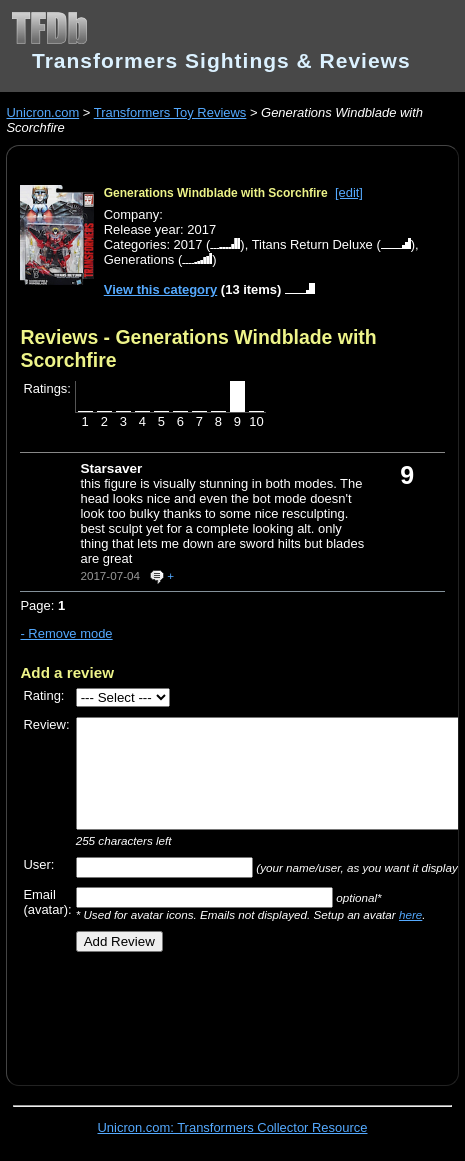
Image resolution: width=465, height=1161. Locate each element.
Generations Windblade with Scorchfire (216, 193)
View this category (161, 289)
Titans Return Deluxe (312, 244)
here (410, 914)
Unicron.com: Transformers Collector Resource (233, 1127)
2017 (188, 244)
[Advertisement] (242, 1011)
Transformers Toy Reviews (170, 112)
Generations (139, 259)
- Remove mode (66, 633)
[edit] (349, 192)
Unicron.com (42, 112)
